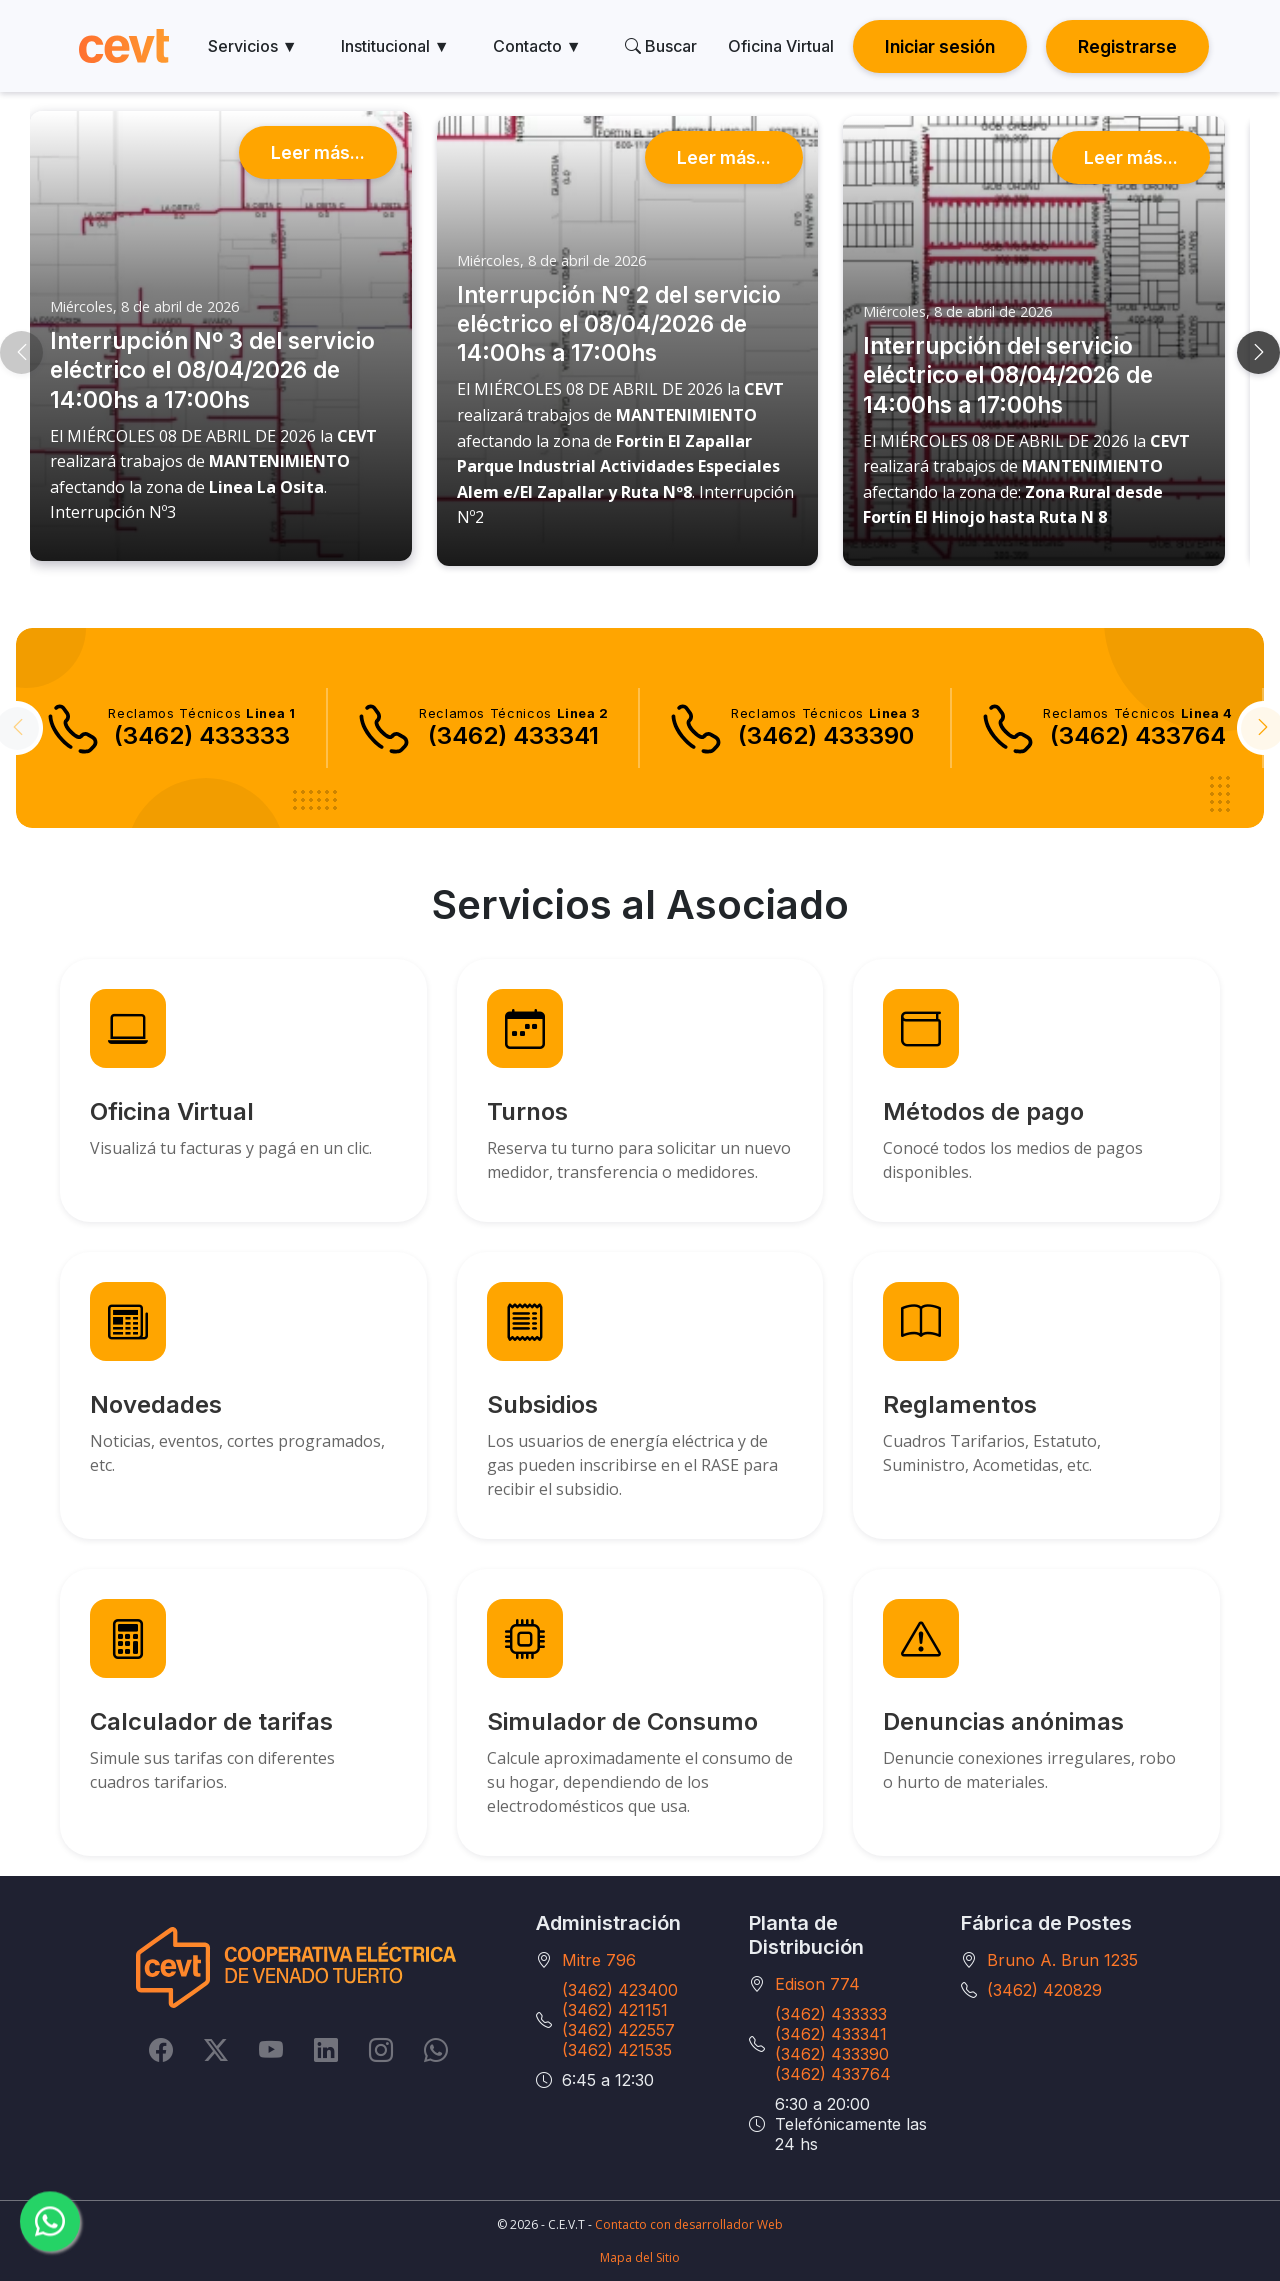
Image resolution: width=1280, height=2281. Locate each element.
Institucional (395, 46)
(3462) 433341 (831, 2034)
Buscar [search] (661, 46)
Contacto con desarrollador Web (689, 2224)
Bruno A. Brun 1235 (1062, 1960)
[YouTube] (271, 2049)
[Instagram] (381, 2049)
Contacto (537, 46)
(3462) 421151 (615, 2010)
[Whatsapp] (436, 2049)
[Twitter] (216, 2049)
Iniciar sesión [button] (940, 46)
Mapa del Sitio (640, 2257)
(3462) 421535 (617, 2050)
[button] (21, 352)
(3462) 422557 (618, 2030)
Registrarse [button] (1127, 46)
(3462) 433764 (833, 2074)
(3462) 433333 (831, 2014)
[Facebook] (161, 2049)
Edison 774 (817, 1984)
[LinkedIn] (326, 2049)
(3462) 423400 (620, 1990)
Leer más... (318, 152)
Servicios (253, 46)
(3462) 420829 (1044, 1990)
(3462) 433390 (832, 2054)
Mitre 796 (599, 1960)
